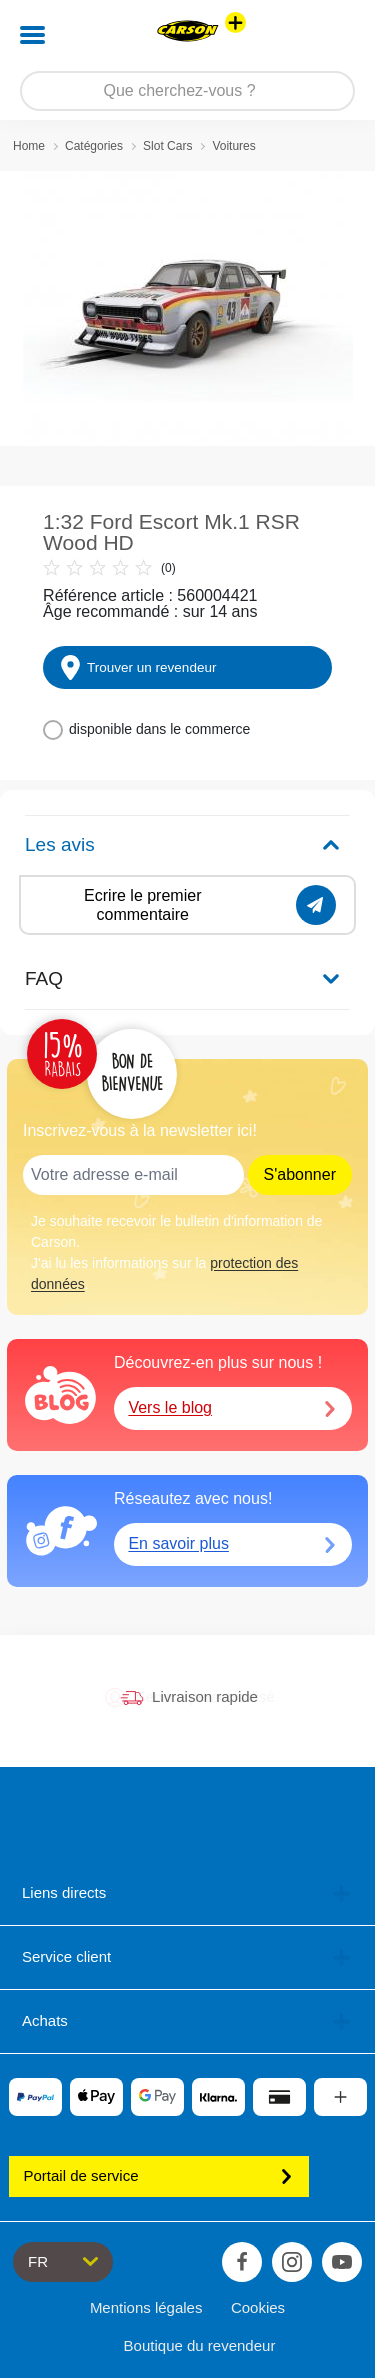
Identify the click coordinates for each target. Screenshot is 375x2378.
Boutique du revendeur (200, 2345)
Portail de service (159, 2175)
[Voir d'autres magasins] (235, 22)
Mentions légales (146, 2307)
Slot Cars (167, 146)
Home (29, 146)
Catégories (94, 146)
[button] (331, 35)
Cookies (258, 2307)
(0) (109, 568)
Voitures (233, 146)
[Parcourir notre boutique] (187, 91)
